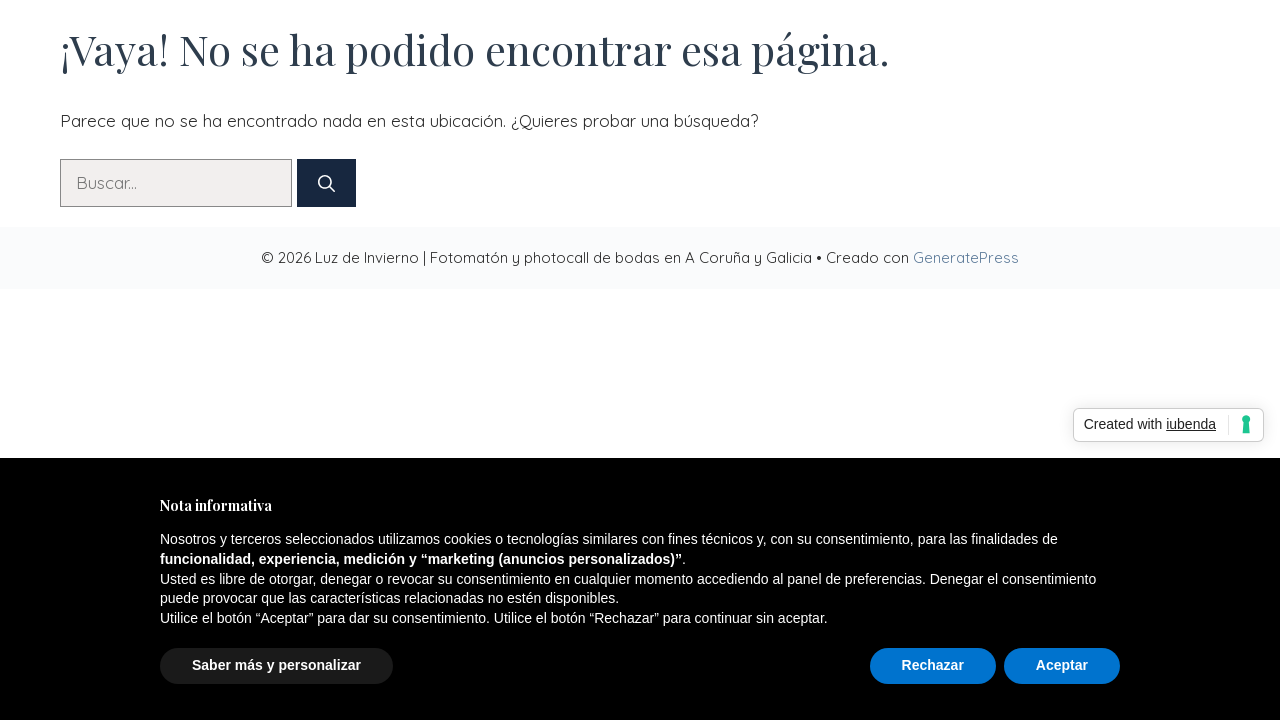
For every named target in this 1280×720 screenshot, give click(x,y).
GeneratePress (966, 257)
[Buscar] (326, 183)
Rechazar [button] (933, 665)
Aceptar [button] (1062, 665)
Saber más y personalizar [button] (276, 665)
